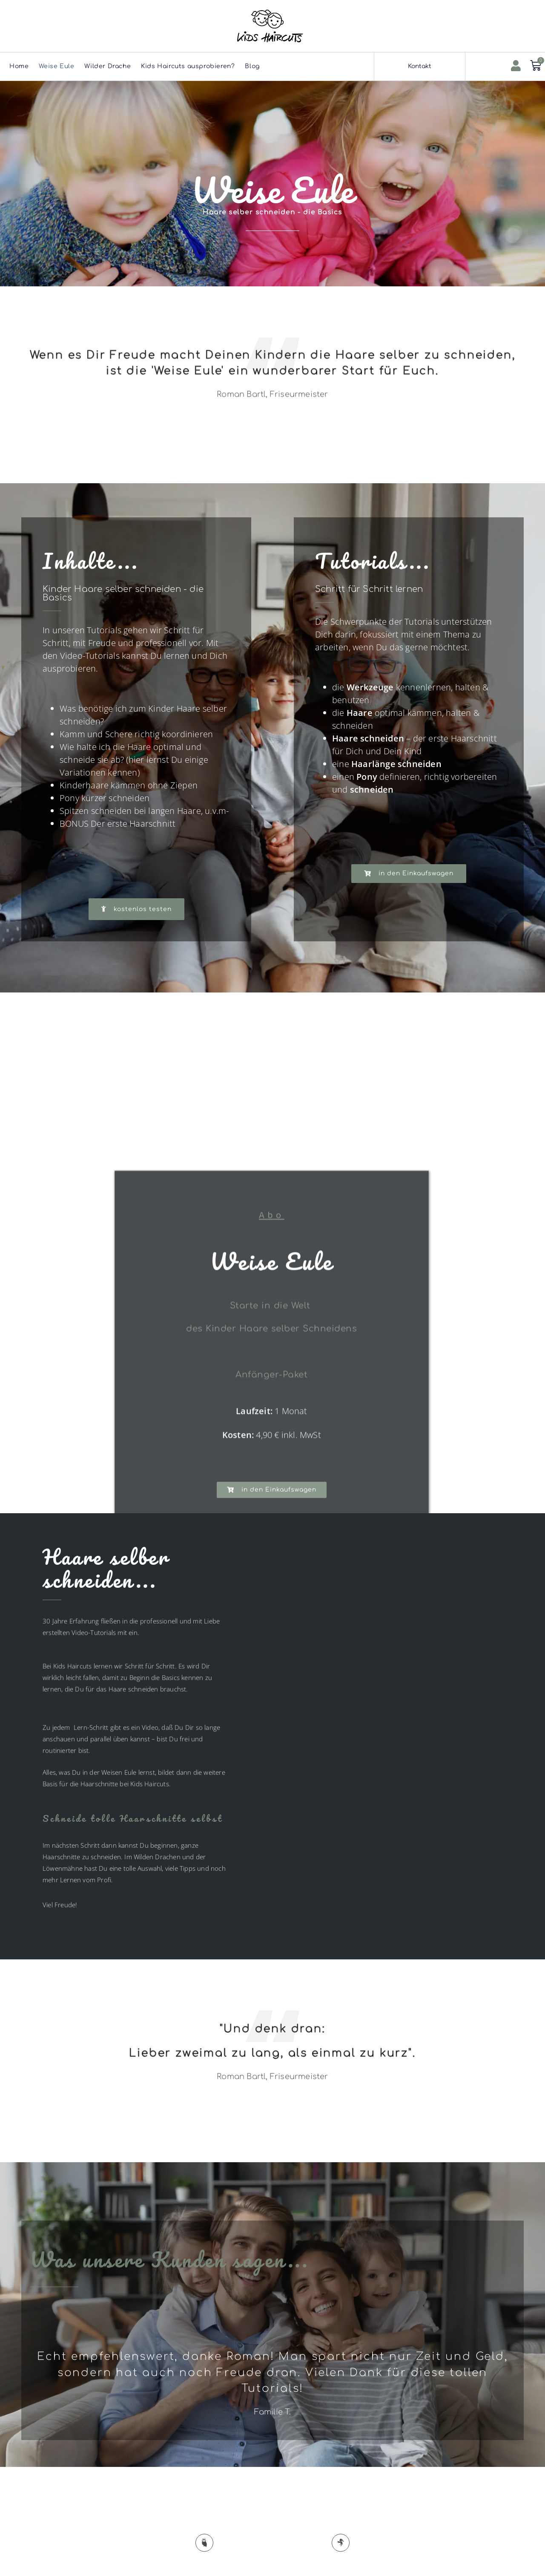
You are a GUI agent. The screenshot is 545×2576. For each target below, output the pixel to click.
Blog (252, 66)
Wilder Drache (107, 66)
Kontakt (419, 66)
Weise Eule (56, 66)
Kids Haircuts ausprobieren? (188, 66)
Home (19, 66)
